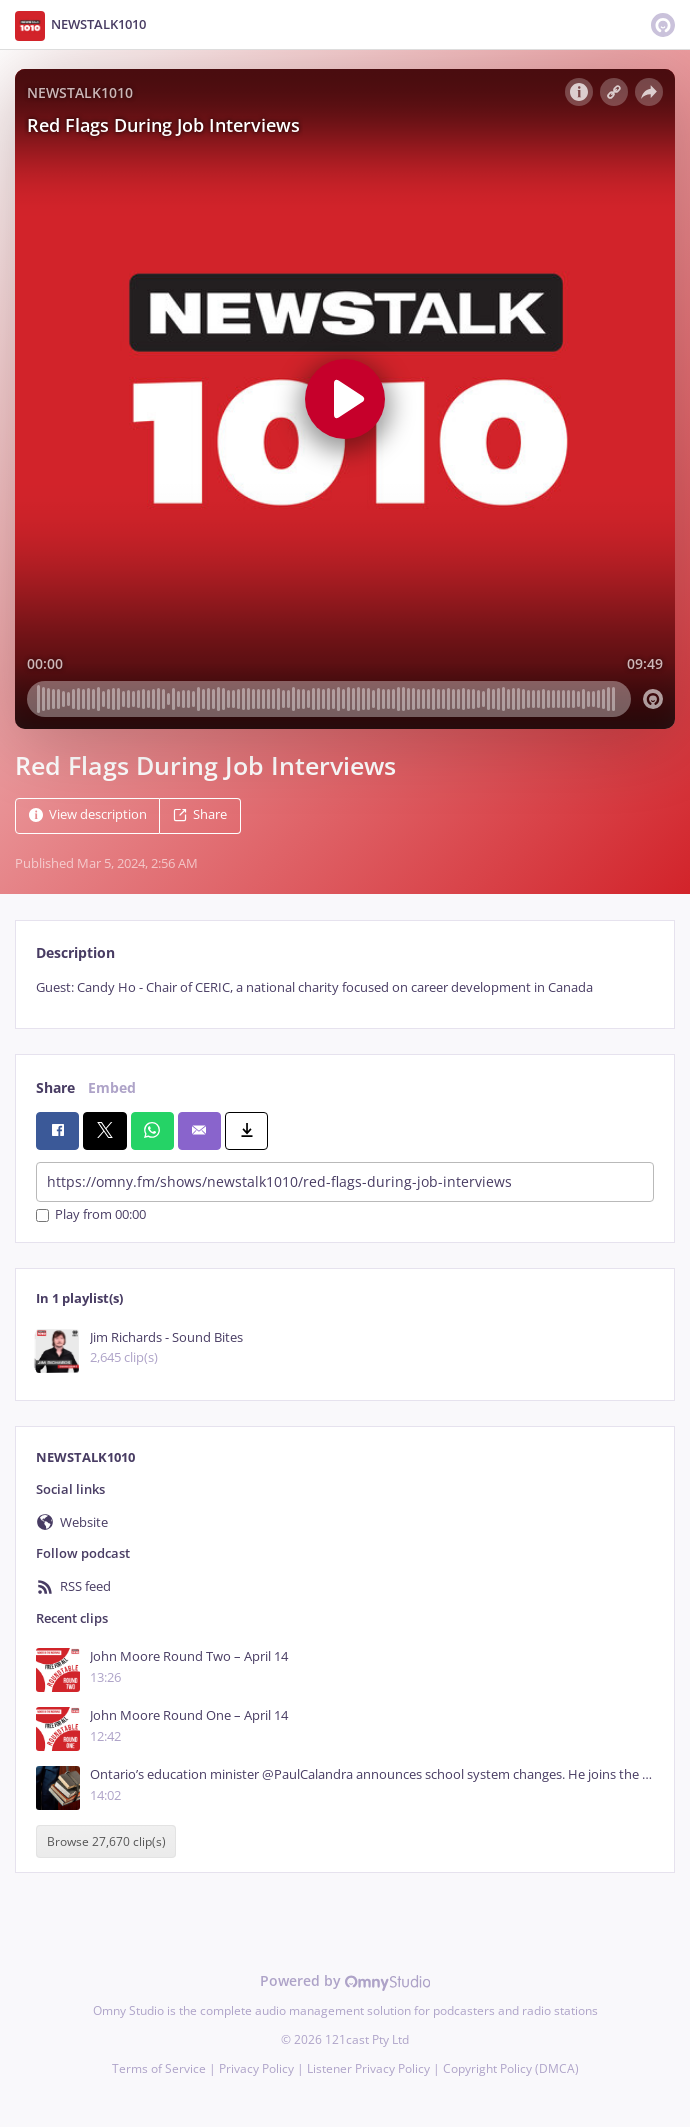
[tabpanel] (345, 987)
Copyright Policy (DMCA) (511, 2068)
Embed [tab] (112, 1087)
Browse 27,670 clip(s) (106, 1841)
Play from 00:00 (91, 1215)
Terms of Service (159, 2068)
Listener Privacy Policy (368, 2068)
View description (88, 814)
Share (200, 814)
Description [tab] (75, 952)
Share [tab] (55, 1087)
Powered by (345, 1980)
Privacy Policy (256, 2068)
